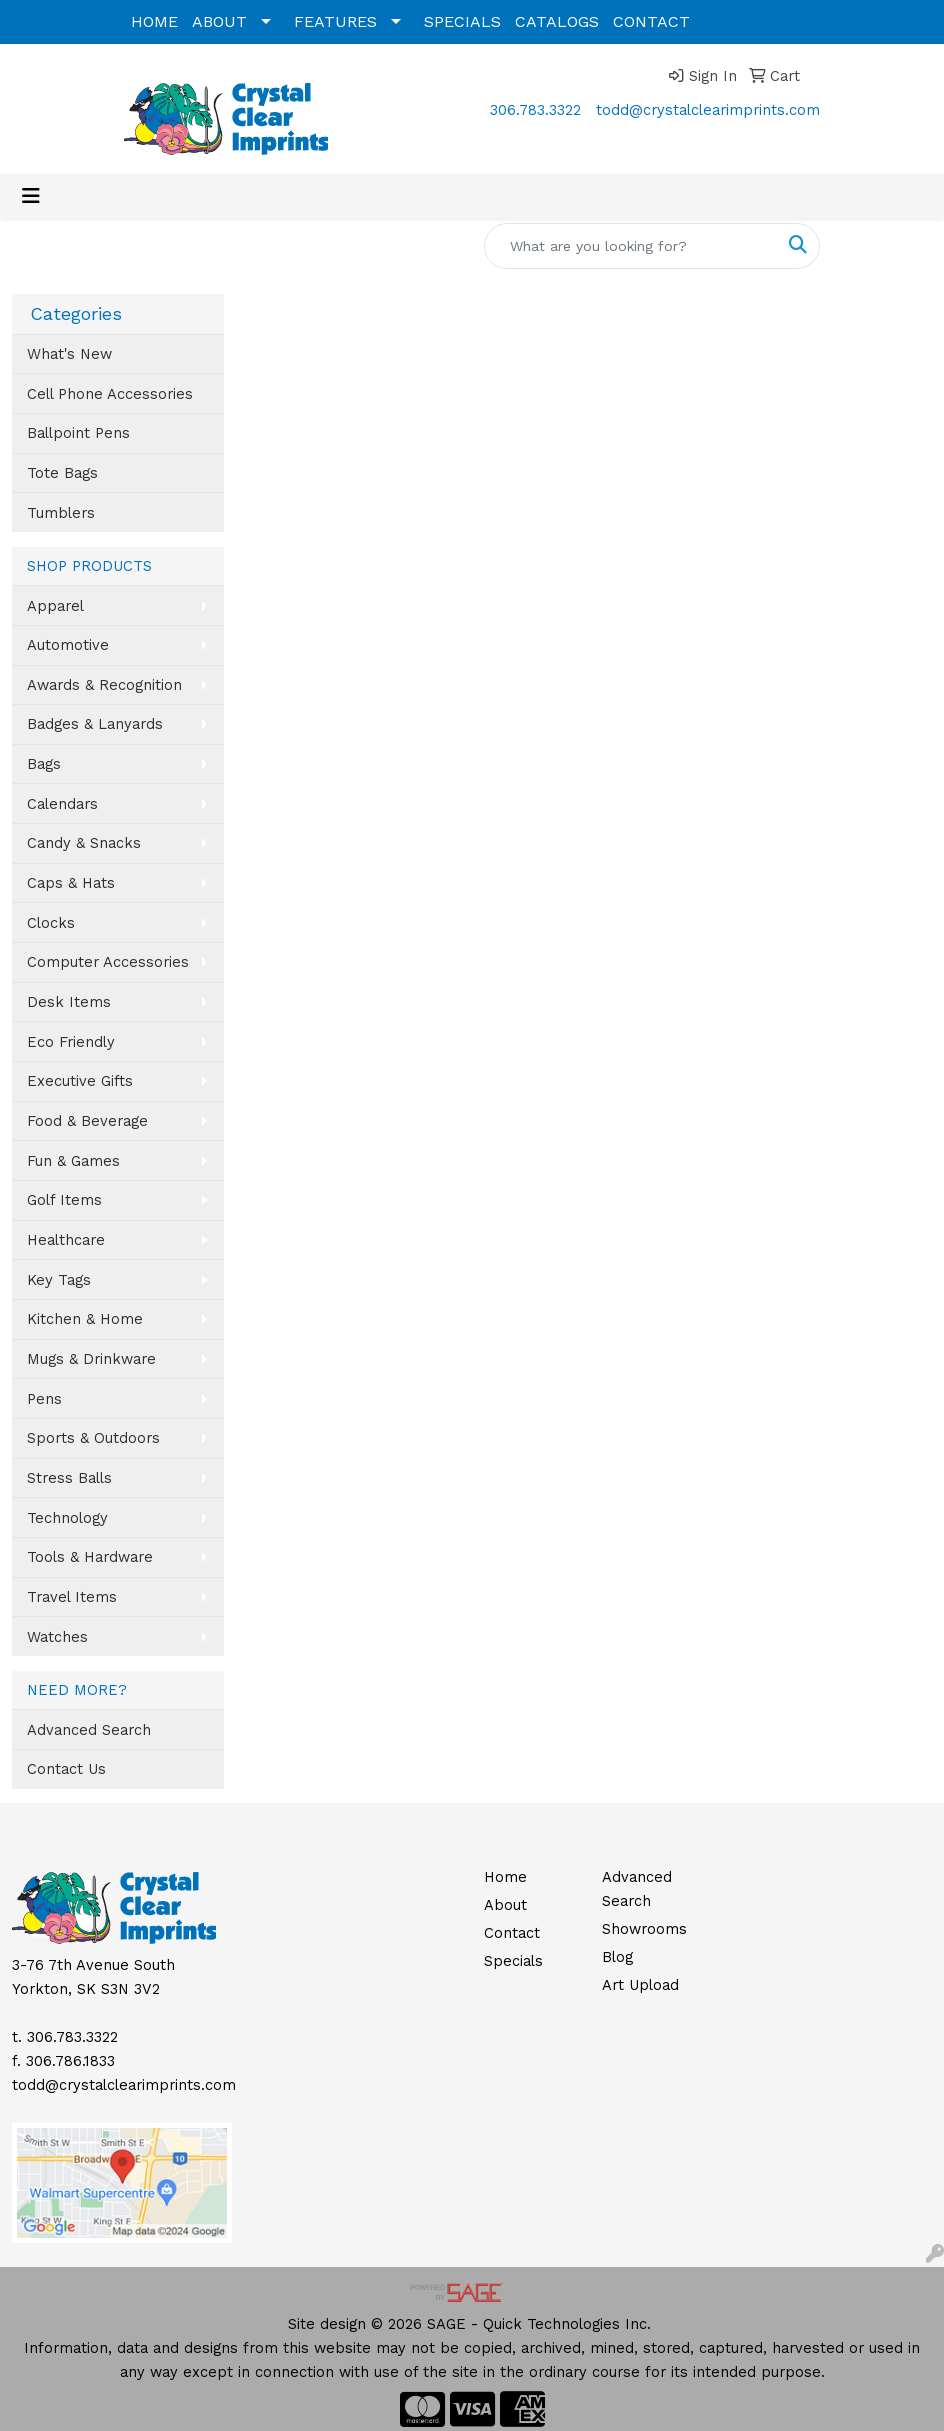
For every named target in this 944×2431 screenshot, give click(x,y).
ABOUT (219, 21)
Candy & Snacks (84, 843)
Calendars (62, 804)
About (505, 1905)
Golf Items (64, 1200)
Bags (44, 764)
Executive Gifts (80, 1081)
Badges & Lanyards (95, 724)
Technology (67, 1518)
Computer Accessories (108, 962)
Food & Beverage (87, 1121)
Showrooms (644, 1929)
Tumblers (61, 513)
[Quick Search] (631, 246)
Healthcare (66, 1240)
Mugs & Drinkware (91, 1359)
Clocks (51, 923)
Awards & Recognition (104, 685)
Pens (44, 1399)
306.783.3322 (535, 110)
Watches (57, 1637)
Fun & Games (73, 1161)
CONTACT (651, 21)
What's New (69, 354)
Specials (513, 1961)
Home (505, 1877)
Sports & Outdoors (93, 1438)
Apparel (55, 606)
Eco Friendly (71, 1042)
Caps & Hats (71, 883)
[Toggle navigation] (31, 196)
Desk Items (69, 1002)
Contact (512, 1933)
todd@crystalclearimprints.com (708, 110)
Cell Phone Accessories (110, 394)
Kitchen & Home (85, 1319)
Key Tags (59, 1280)
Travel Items (72, 1597)
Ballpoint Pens (78, 433)
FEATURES (335, 21)
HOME (154, 21)
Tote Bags (62, 473)
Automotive (68, 645)
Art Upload (640, 1985)
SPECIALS (462, 21)
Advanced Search (89, 1730)
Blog (617, 1957)
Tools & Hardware (90, 1557)
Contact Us (66, 1769)
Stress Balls (69, 1478)
